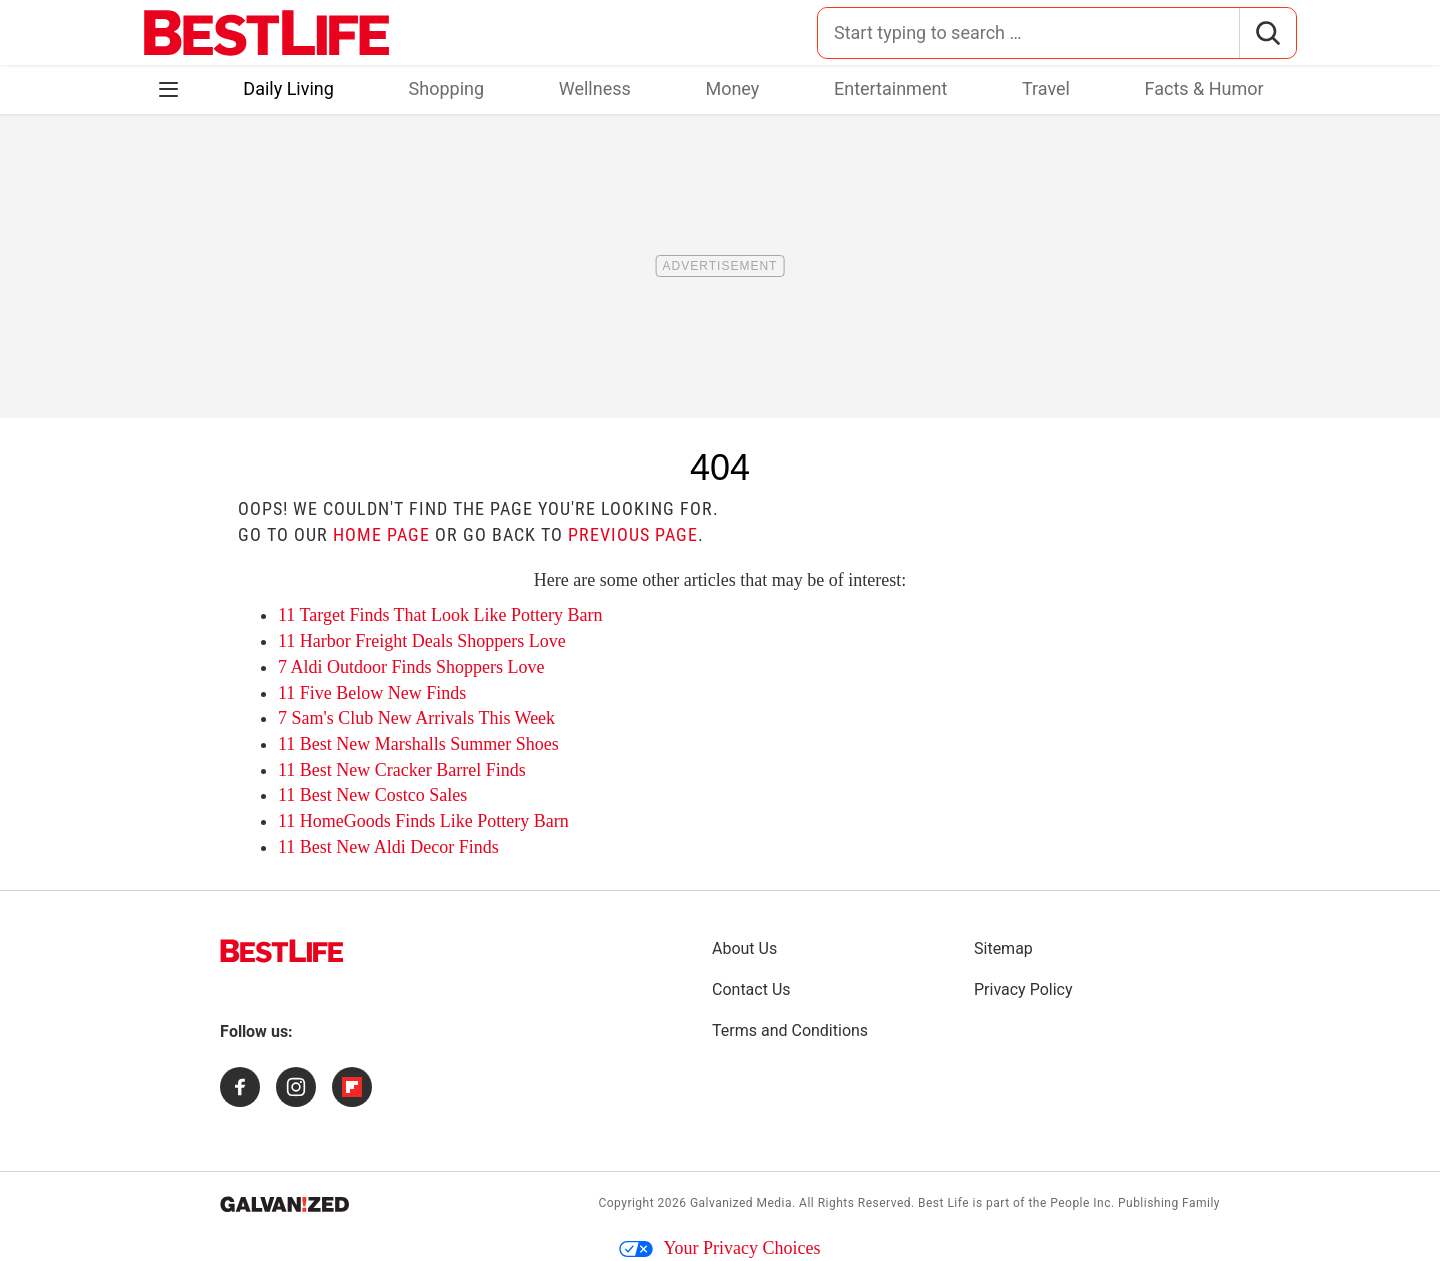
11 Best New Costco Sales (372, 795)
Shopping (447, 88)
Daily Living (288, 88)
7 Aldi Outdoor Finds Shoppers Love (411, 667)
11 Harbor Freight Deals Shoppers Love (422, 641)
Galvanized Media (741, 1203)
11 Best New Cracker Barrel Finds (402, 770)
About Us (744, 948)
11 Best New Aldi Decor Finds (388, 847)
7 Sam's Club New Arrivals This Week (416, 718)
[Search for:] (1028, 33)
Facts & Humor (1204, 88)
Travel (1046, 88)
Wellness (595, 88)
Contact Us (751, 989)
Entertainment (890, 88)
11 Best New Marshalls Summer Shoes (418, 744)
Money (732, 88)
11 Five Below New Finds (372, 693)
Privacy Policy (1023, 989)
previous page (633, 534)
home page (381, 534)
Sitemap (1003, 948)
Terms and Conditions (790, 1030)
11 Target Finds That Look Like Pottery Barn (440, 615)
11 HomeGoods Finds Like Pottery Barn (423, 821)
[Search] (1267, 33)
